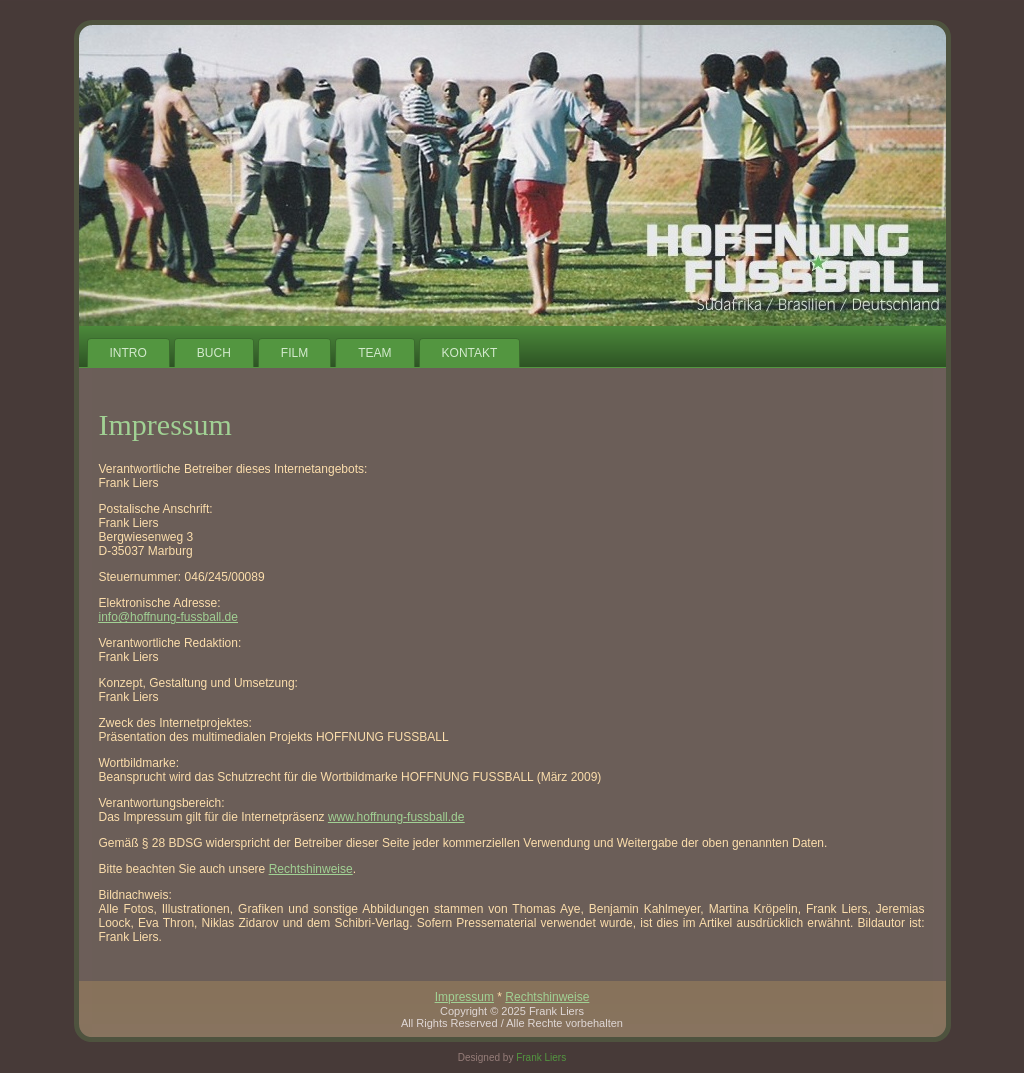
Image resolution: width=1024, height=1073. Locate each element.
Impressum (464, 997)
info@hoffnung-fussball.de (168, 617)
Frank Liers (541, 1057)
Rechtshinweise (311, 869)
